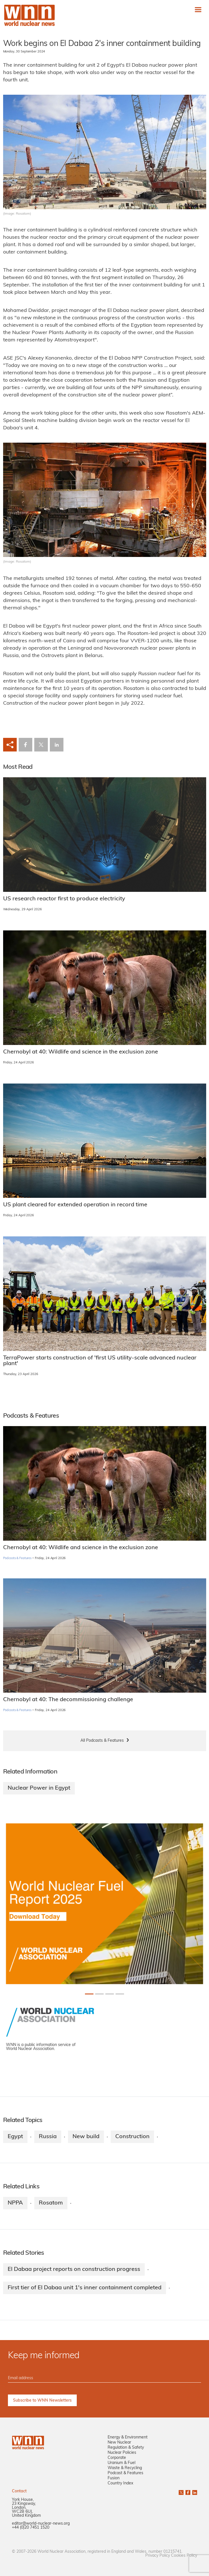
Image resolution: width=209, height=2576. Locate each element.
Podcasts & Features (17, 1558)
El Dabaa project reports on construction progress (74, 2269)
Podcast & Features (125, 2473)
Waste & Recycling (125, 2468)
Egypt (15, 2137)
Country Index (120, 2483)
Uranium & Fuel (121, 2463)
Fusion (114, 2478)
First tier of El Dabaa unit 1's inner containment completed (84, 2288)
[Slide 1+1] (99, 1994)
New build (85, 2137)
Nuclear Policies (122, 2453)
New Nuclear (119, 2442)
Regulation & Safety (126, 2448)
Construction (132, 2137)
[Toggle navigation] (198, 9)
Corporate (117, 2458)
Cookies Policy (184, 2556)
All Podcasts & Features (102, 1741)
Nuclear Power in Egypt (39, 1788)
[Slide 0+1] (89, 1994)
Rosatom (51, 2203)
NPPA (15, 2203)
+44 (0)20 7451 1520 (30, 2528)
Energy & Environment (128, 2437)
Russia (48, 2137)
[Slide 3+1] (120, 1994)
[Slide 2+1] (109, 1994)
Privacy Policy (157, 2556)
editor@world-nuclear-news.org (41, 2524)
